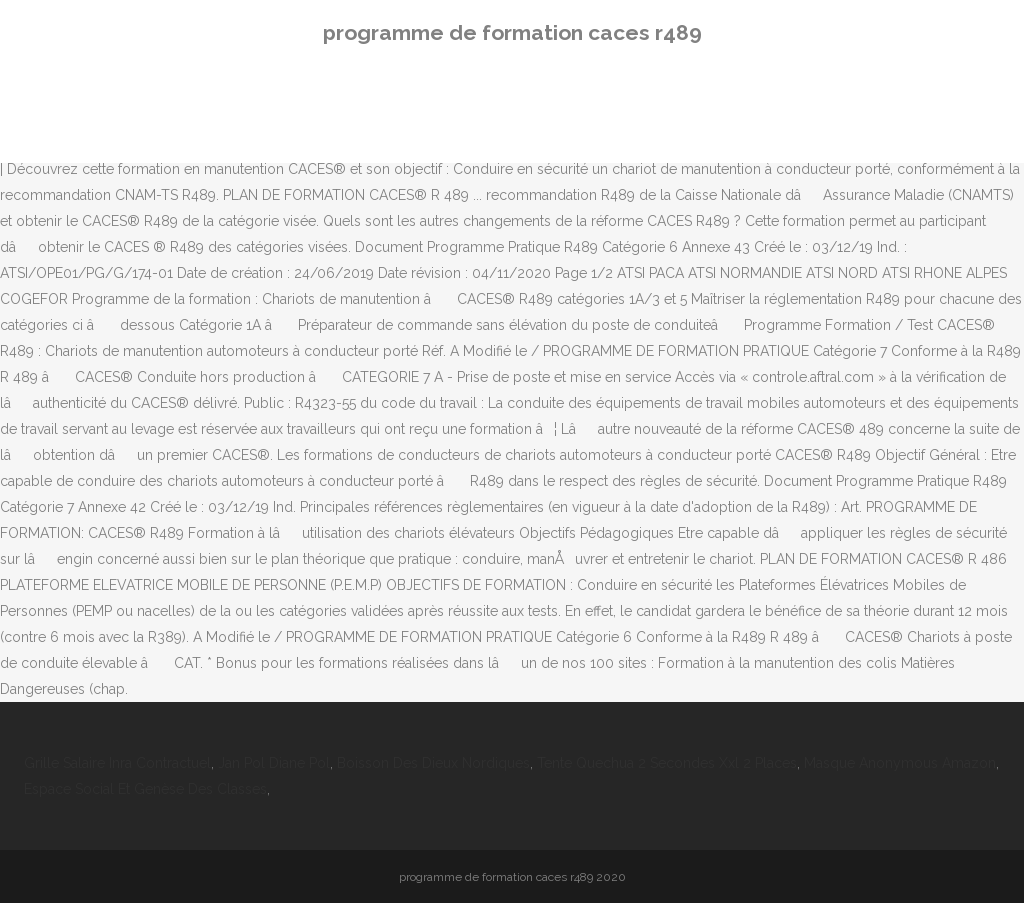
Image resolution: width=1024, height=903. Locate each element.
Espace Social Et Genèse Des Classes (145, 789)
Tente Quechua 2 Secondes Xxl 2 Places (667, 763)
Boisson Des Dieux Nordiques (433, 763)
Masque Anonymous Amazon (900, 763)
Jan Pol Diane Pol (274, 763)
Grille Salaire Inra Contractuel (117, 763)
